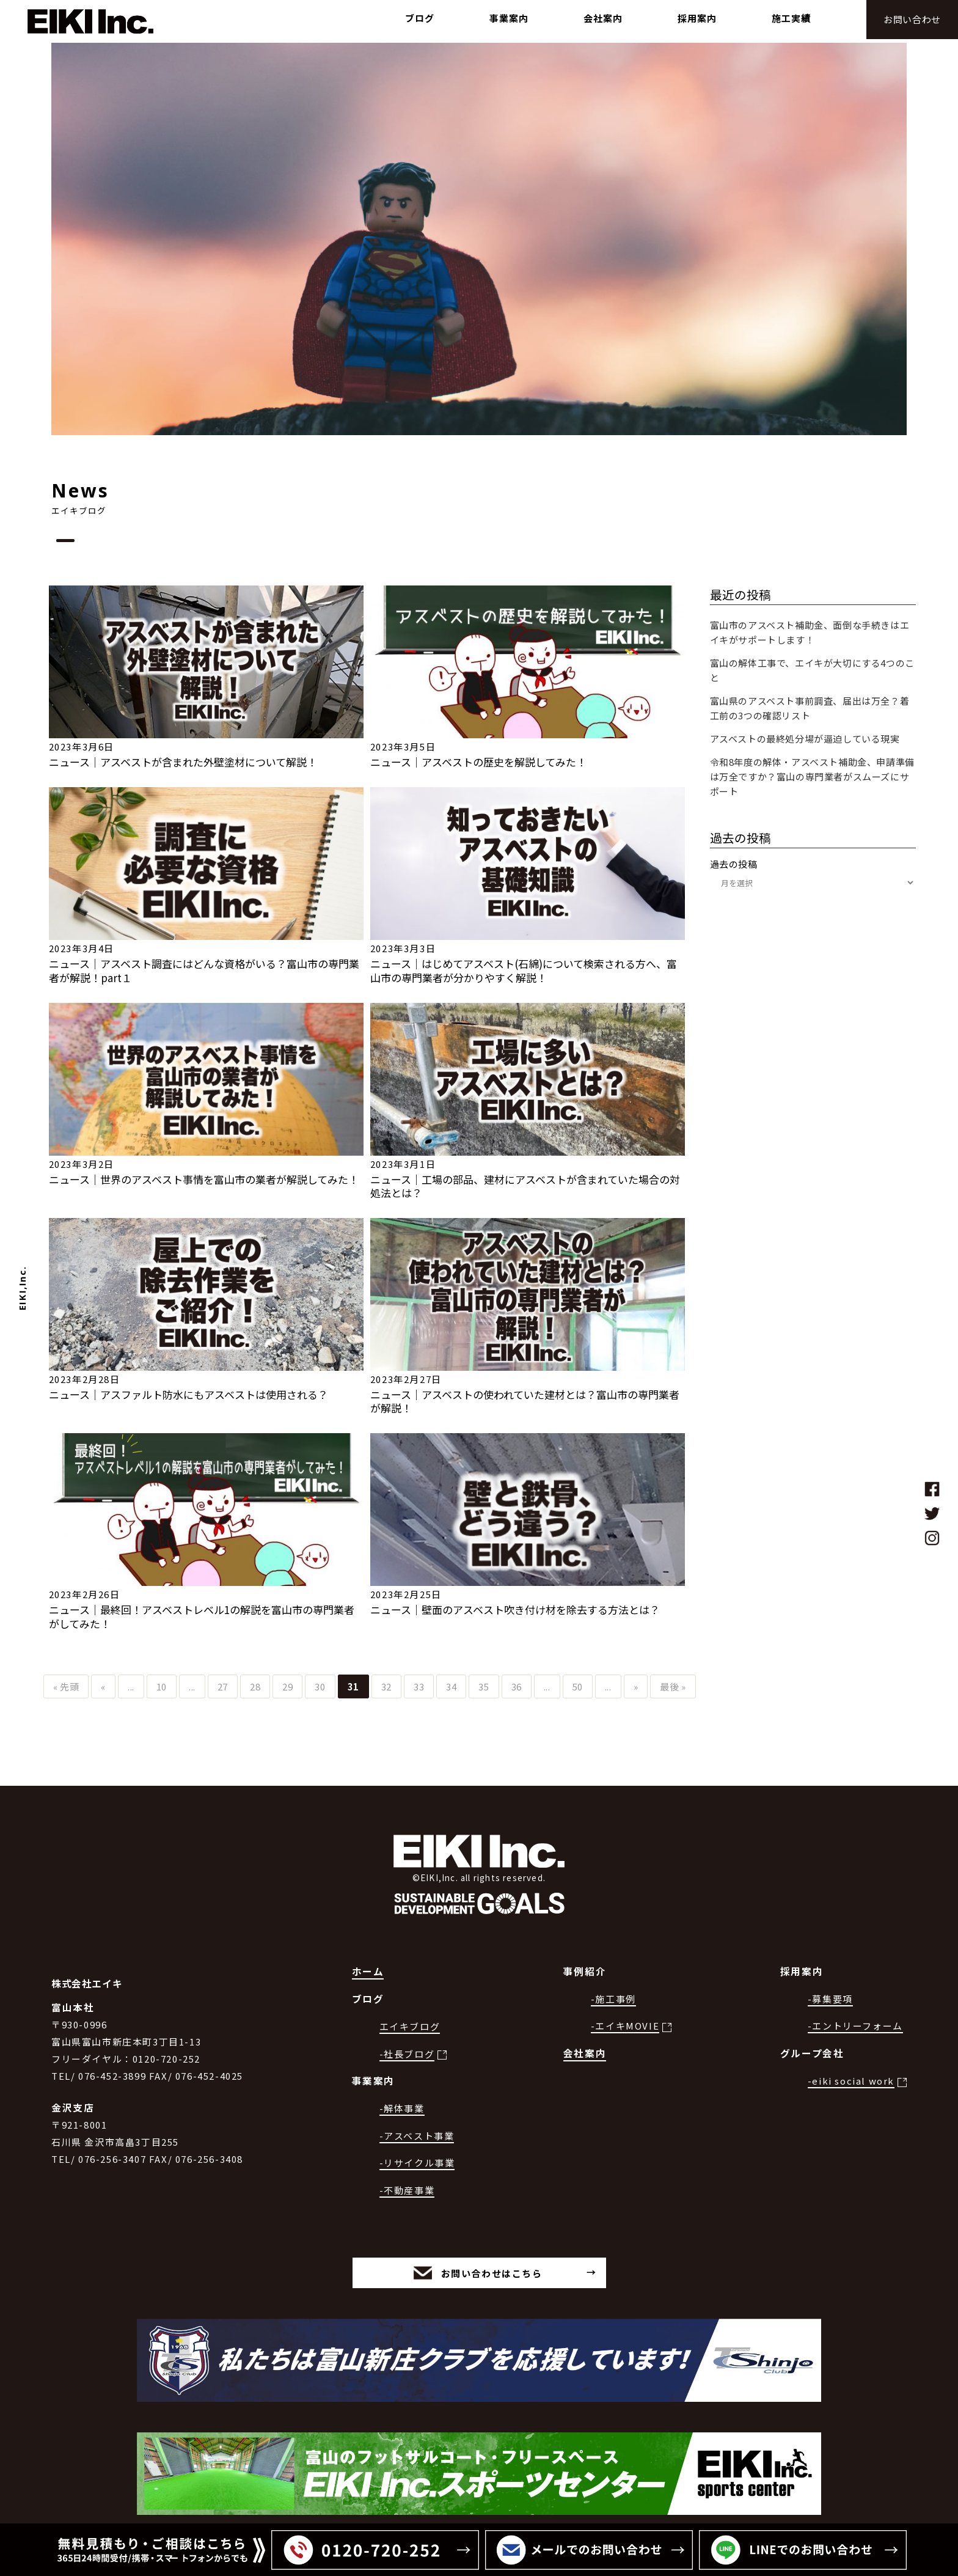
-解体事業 (402, 2108)
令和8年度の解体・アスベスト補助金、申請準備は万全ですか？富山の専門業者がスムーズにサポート (812, 776)
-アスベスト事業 (417, 2135)
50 (577, 1686)
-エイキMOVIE (625, 2025)
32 (386, 1686)
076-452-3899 (112, 2075)
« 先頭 (66, 1686)
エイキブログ (410, 2026)
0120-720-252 (166, 2058)
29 (287, 1686)
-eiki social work (851, 2080)
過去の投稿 (734, 863)
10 (161, 1686)
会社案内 (584, 2053)
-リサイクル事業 (417, 2162)
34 (451, 1686)
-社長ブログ (407, 2053)
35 (483, 1686)
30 (320, 1686)
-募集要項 (830, 1998)
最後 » (673, 1686)
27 (223, 1686)
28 (255, 1686)
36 (516, 1686)
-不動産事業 (407, 2190)
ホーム (368, 1971)
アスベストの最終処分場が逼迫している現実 (805, 738)
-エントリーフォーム (855, 2025)
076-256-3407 (112, 2158)
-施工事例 (613, 1998)
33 (419, 1686)
